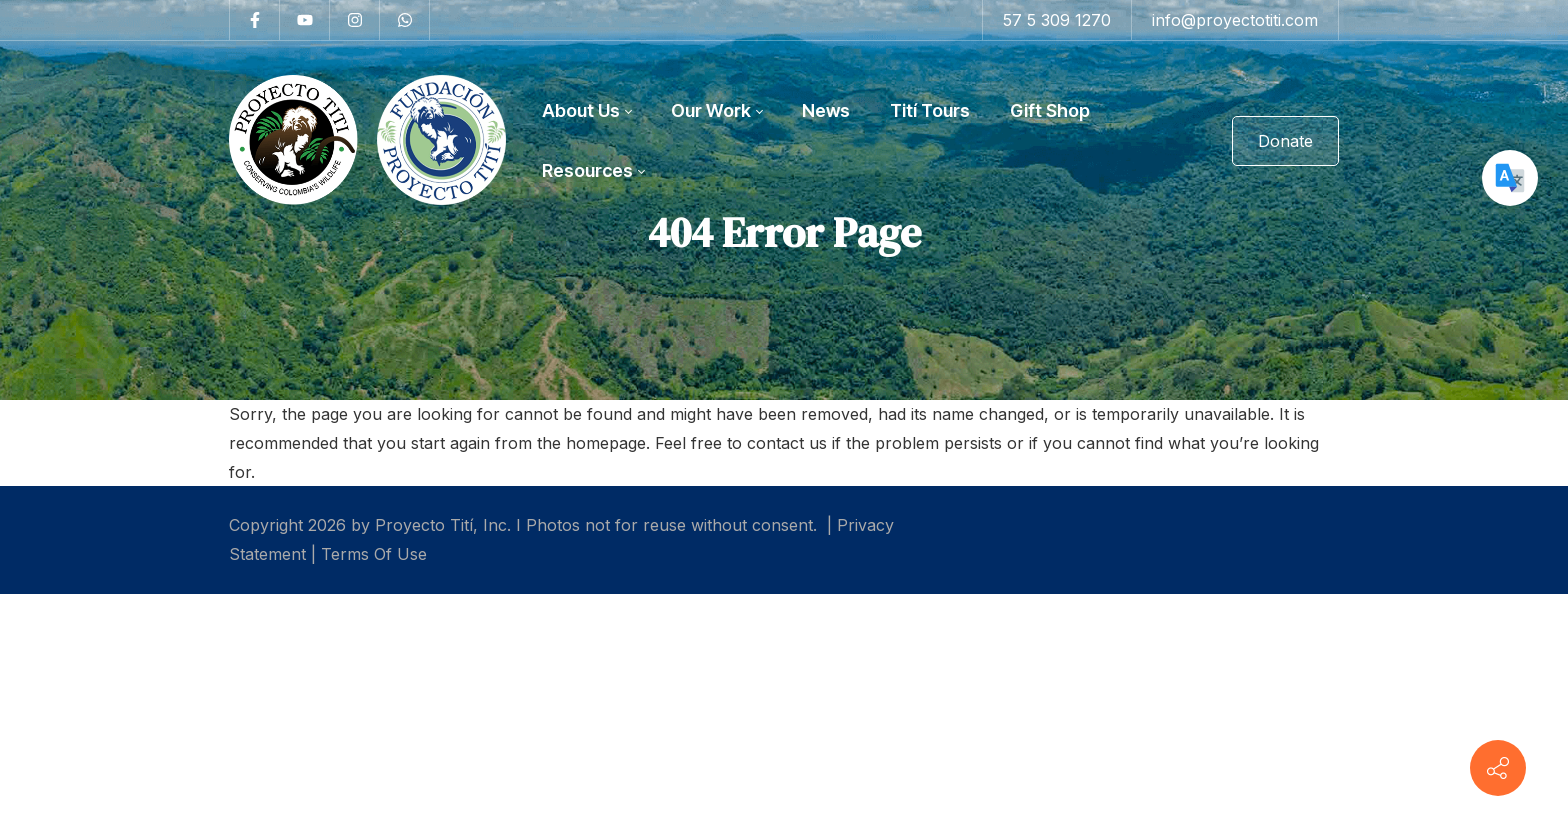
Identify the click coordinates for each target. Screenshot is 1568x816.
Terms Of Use (374, 554)
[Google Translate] (1510, 178)
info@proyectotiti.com (1235, 20)
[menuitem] (586, 111)
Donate (1285, 141)
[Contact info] (1498, 768)
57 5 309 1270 (1057, 20)
